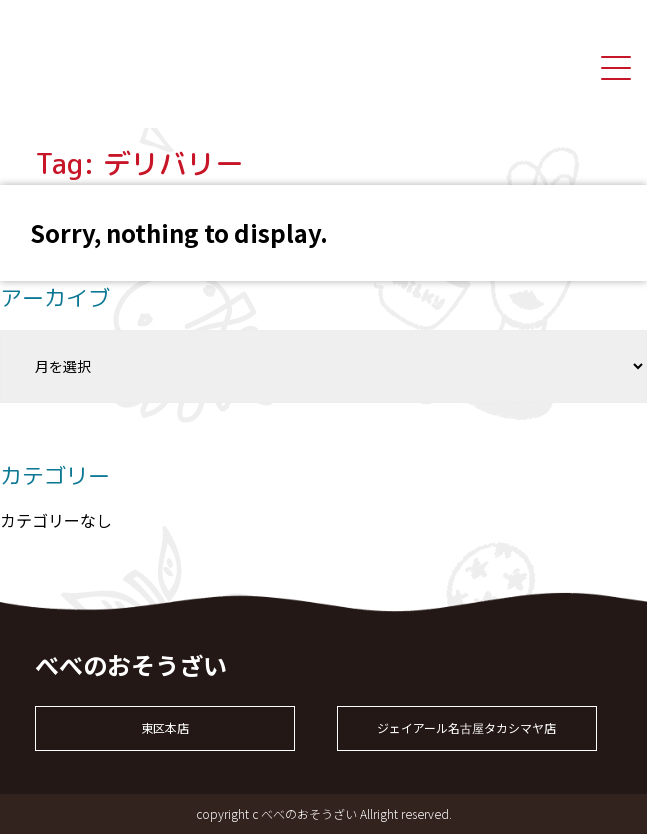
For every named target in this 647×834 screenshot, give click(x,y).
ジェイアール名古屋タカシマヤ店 (466, 727)
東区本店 (165, 727)
